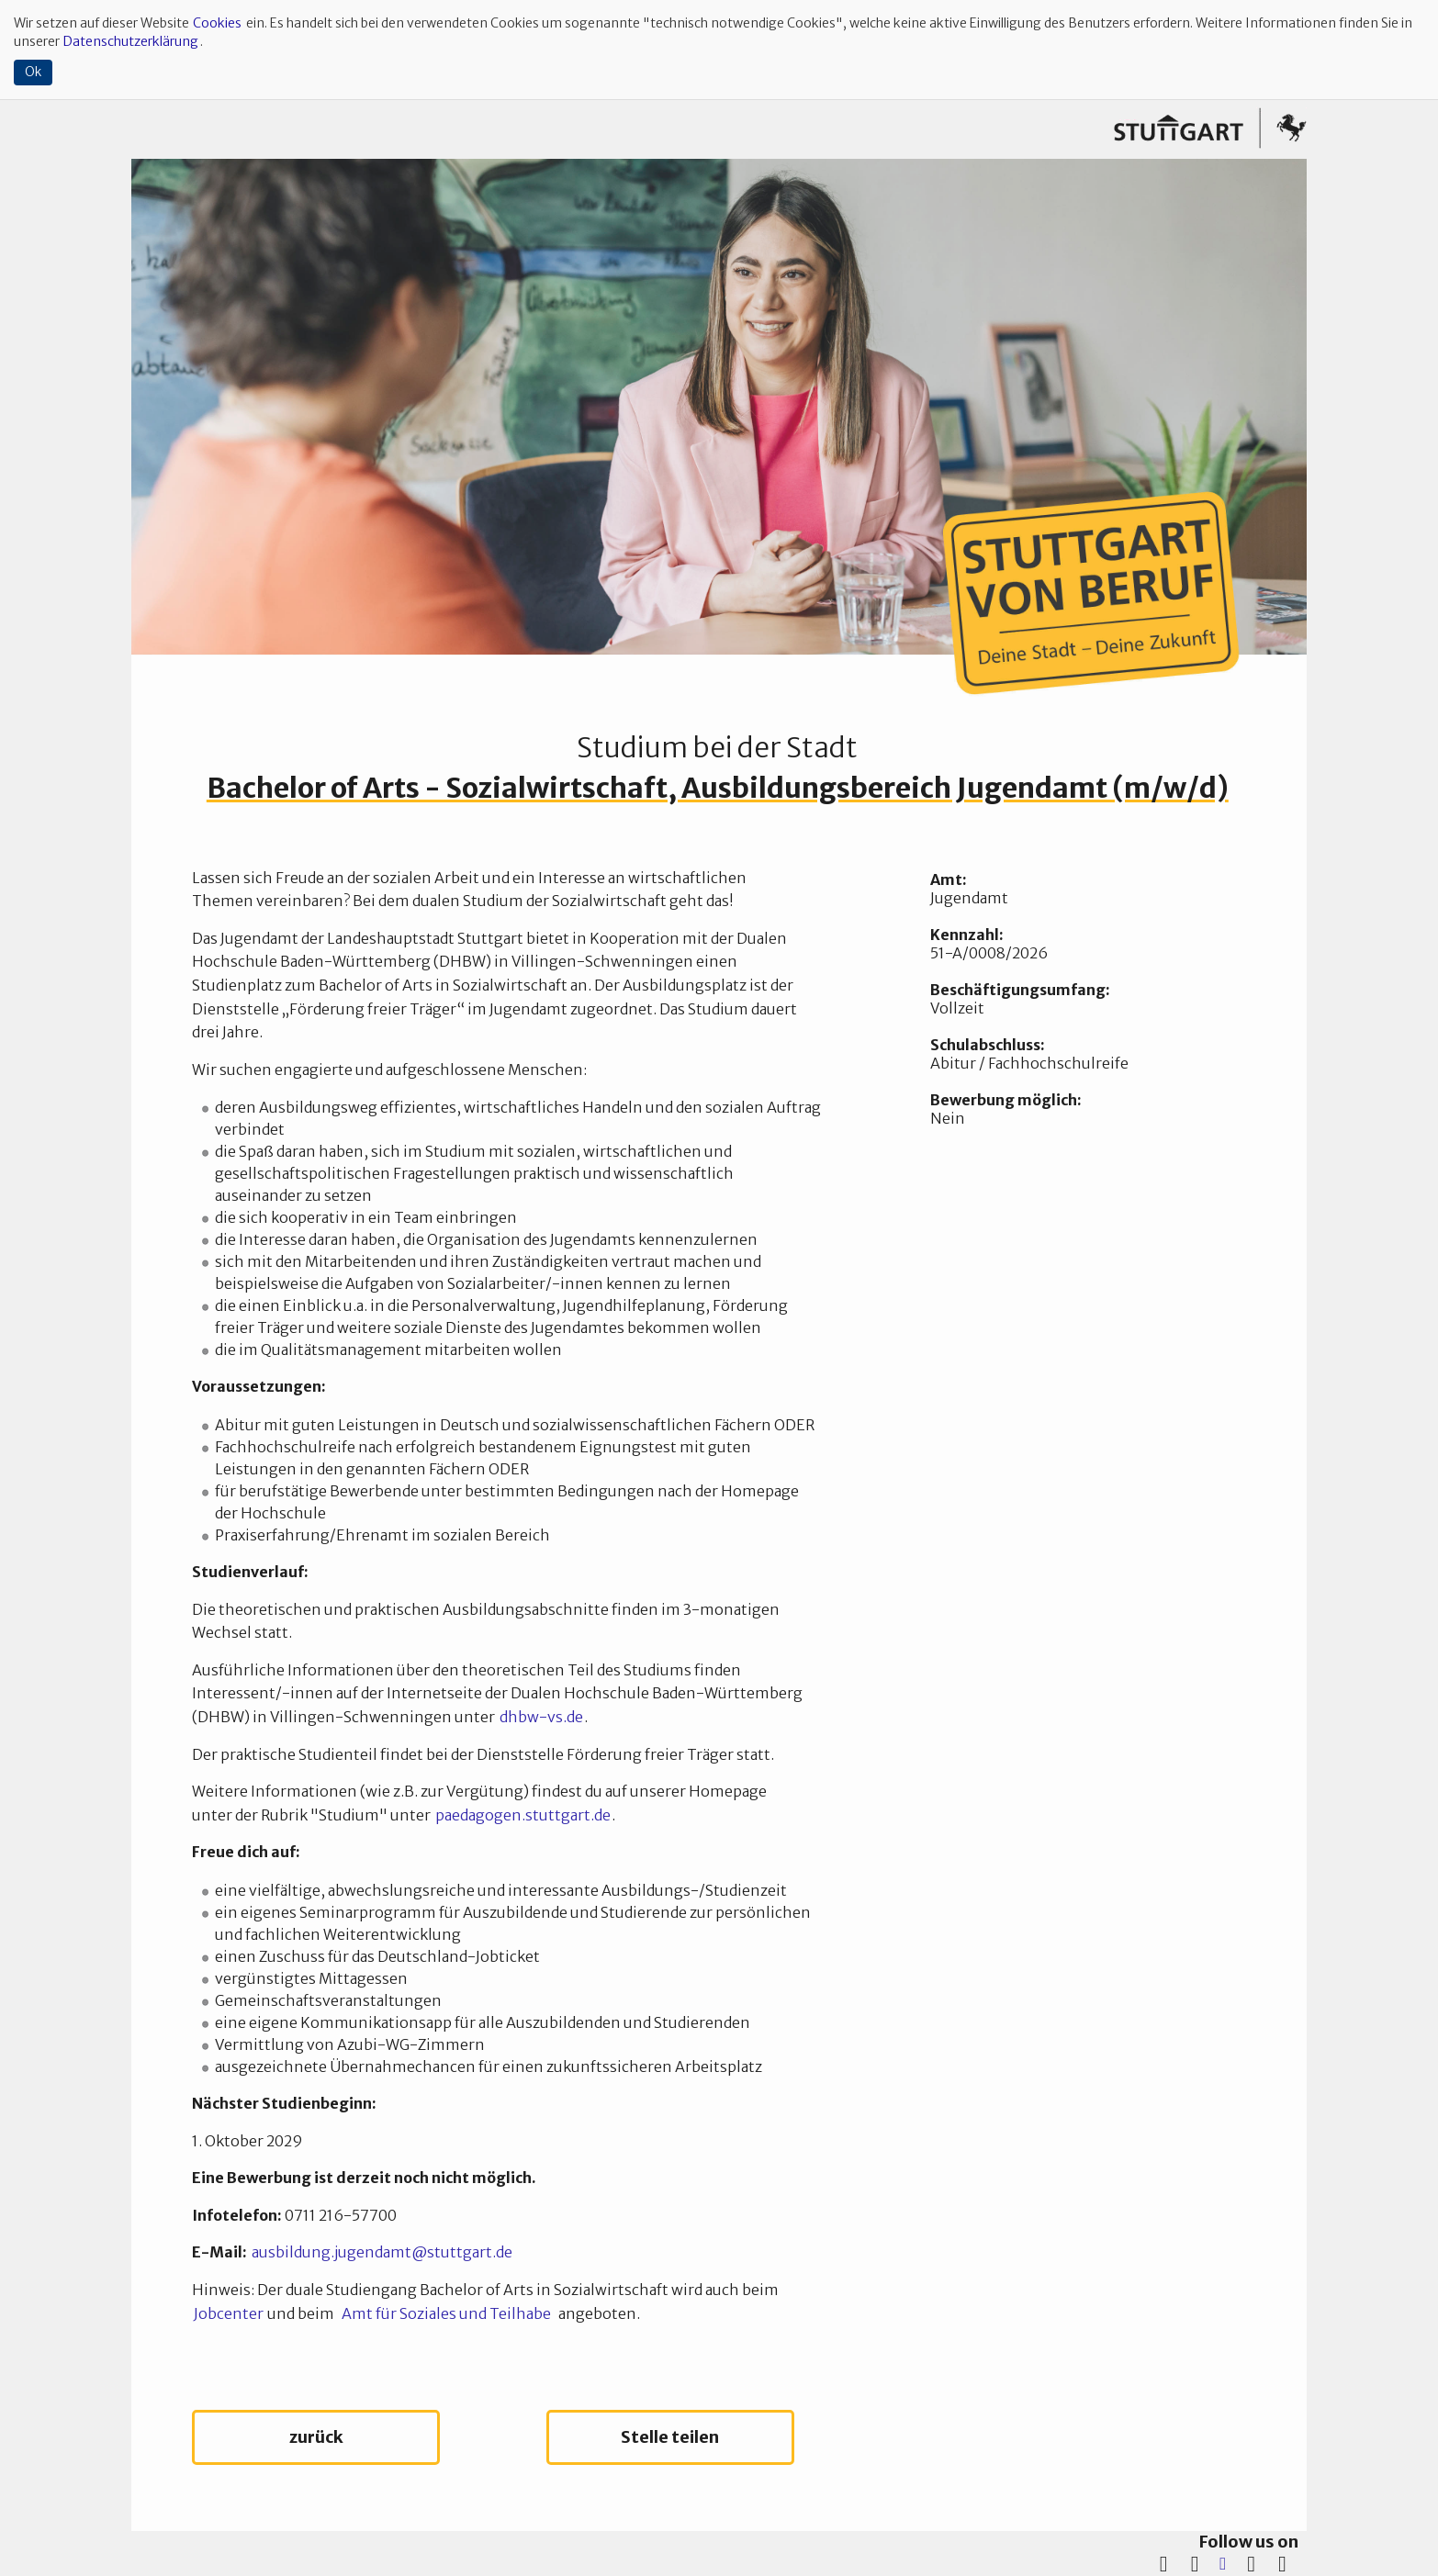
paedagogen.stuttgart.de (523, 1815)
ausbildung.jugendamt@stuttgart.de (382, 2252)
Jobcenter (229, 2313)
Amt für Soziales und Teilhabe (446, 2313)
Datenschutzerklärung (130, 41)
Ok (33, 72)
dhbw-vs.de (541, 1717)
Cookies (217, 23)
